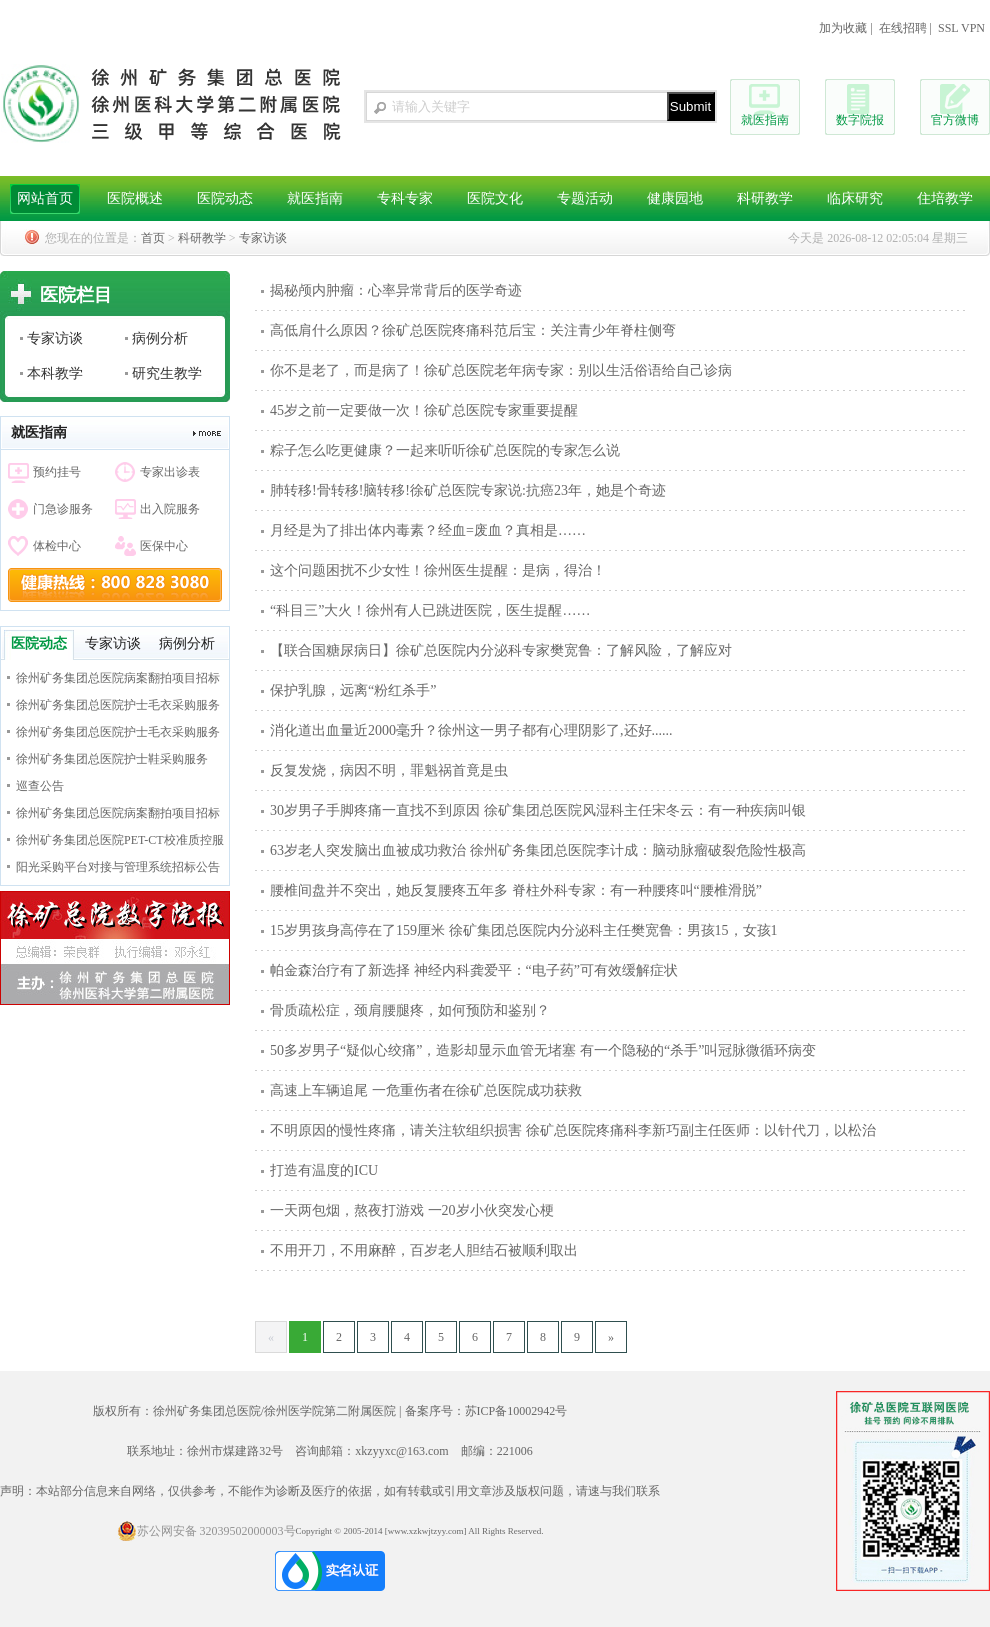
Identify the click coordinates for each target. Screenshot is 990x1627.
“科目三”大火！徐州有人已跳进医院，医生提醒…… (430, 610)
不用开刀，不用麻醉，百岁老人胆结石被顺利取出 (424, 1250)
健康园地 (675, 198)
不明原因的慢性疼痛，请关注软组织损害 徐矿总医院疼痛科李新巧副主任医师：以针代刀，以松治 (573, 1130)
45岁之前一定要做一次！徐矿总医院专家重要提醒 (424, 410)
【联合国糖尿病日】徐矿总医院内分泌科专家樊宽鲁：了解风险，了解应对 (501, 650)
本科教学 (55, 373)
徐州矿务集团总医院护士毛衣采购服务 (118, 705)
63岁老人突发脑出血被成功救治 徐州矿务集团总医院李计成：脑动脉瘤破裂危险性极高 (538, 850)
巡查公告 (40, 786)
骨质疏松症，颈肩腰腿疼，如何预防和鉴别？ (410, 1010)
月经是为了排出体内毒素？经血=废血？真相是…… (428, 530)
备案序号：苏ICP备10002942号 (486, 1411)
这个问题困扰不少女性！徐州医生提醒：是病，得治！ (438, 570)
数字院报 (860, 120)
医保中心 (164, 546)
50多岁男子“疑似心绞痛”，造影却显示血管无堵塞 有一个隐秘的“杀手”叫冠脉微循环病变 (543, 1050)
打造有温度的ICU (324, 1170)
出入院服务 (170, 509)
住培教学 (945, 198)
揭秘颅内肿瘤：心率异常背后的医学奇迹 (396, 290)
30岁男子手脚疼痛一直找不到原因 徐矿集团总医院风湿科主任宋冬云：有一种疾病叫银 (538, 810)
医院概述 (135, 198)
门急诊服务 (63, 509)
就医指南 (765, 120)
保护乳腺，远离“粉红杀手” (353, 690)
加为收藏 (843, 28)
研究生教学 (167, 373)
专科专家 (405, 198)
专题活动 (585, 198)
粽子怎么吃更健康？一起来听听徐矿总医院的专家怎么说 (445, 450)
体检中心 (57, 546)
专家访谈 (263, 238)
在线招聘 (903, 28)
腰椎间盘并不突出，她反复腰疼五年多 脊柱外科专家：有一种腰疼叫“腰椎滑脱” (516, 890)
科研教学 (765, 198)
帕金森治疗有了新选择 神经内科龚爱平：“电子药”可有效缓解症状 (474, 970)
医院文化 (495, 198)
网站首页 (45, 198)
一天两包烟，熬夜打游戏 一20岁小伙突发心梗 (412, 1210)
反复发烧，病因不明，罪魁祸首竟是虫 (389, 770)
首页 (153, 238)
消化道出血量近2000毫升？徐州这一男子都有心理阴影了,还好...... (471, 730)
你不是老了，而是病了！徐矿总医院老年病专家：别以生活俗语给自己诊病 (501, 370)
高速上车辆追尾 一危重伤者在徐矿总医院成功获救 (426, 1090)
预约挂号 (57, 472)
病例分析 (160, 338)
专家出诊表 (170, 472)
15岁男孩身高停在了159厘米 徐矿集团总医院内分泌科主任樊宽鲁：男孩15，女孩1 (524, 930)
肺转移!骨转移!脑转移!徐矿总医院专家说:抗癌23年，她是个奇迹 (468, 490)
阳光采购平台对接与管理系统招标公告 (118, 867)
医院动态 (225, 198)
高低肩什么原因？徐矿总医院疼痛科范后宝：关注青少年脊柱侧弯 (473, 330)
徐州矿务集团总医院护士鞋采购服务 (112, 759)
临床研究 (855, 198)
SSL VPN (961, 28)
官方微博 (955, 120)
